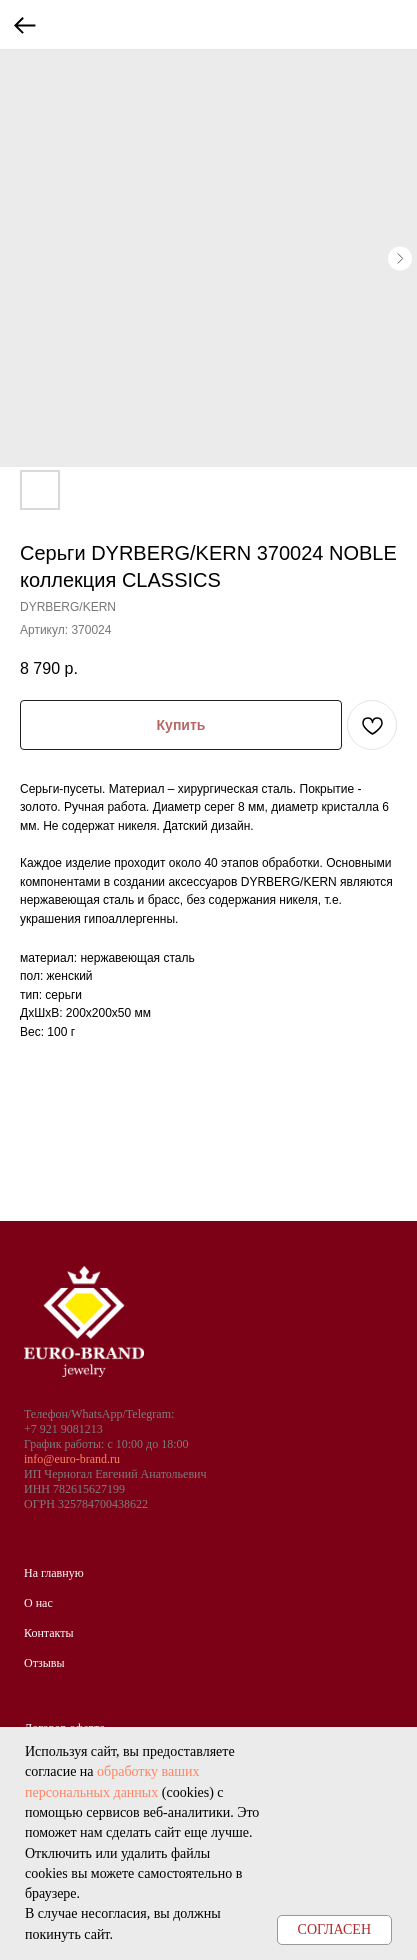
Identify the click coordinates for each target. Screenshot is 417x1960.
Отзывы (44, 1663)
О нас (38, 1603)
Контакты (49, 1633)
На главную (54, 1573)
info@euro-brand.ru (72, 1459)
